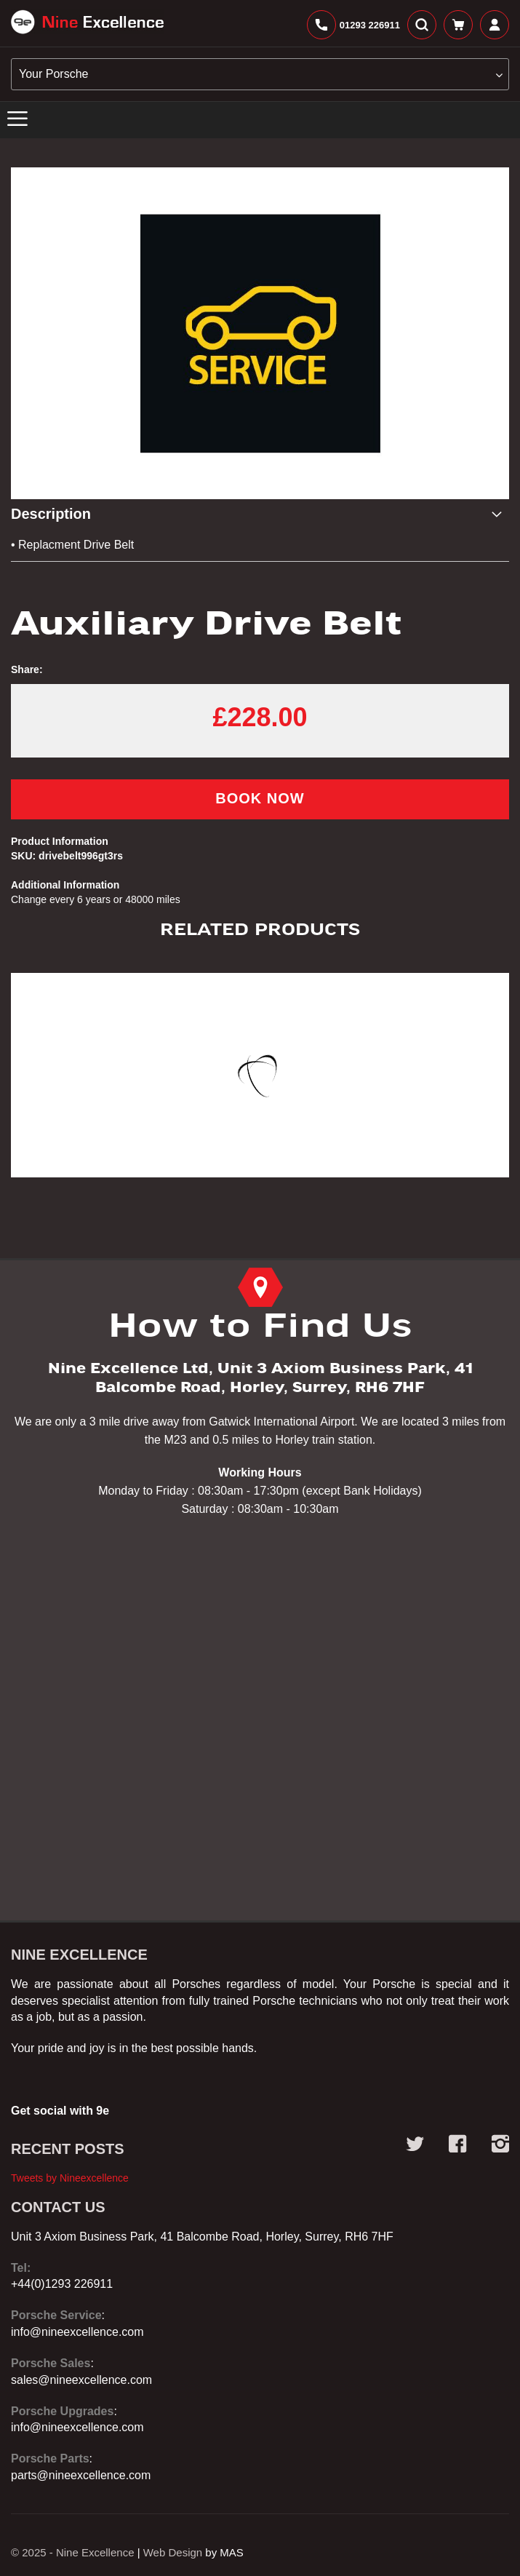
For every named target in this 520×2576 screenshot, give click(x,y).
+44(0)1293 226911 (62, 2284)
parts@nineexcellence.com (81, 2475)
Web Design (172, 2552)
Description (51, 514)
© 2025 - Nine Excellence (72, 2552)
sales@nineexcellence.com (81, 2380)
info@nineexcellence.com (77, 2332)
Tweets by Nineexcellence (70, 2178)
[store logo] (87, 21)
